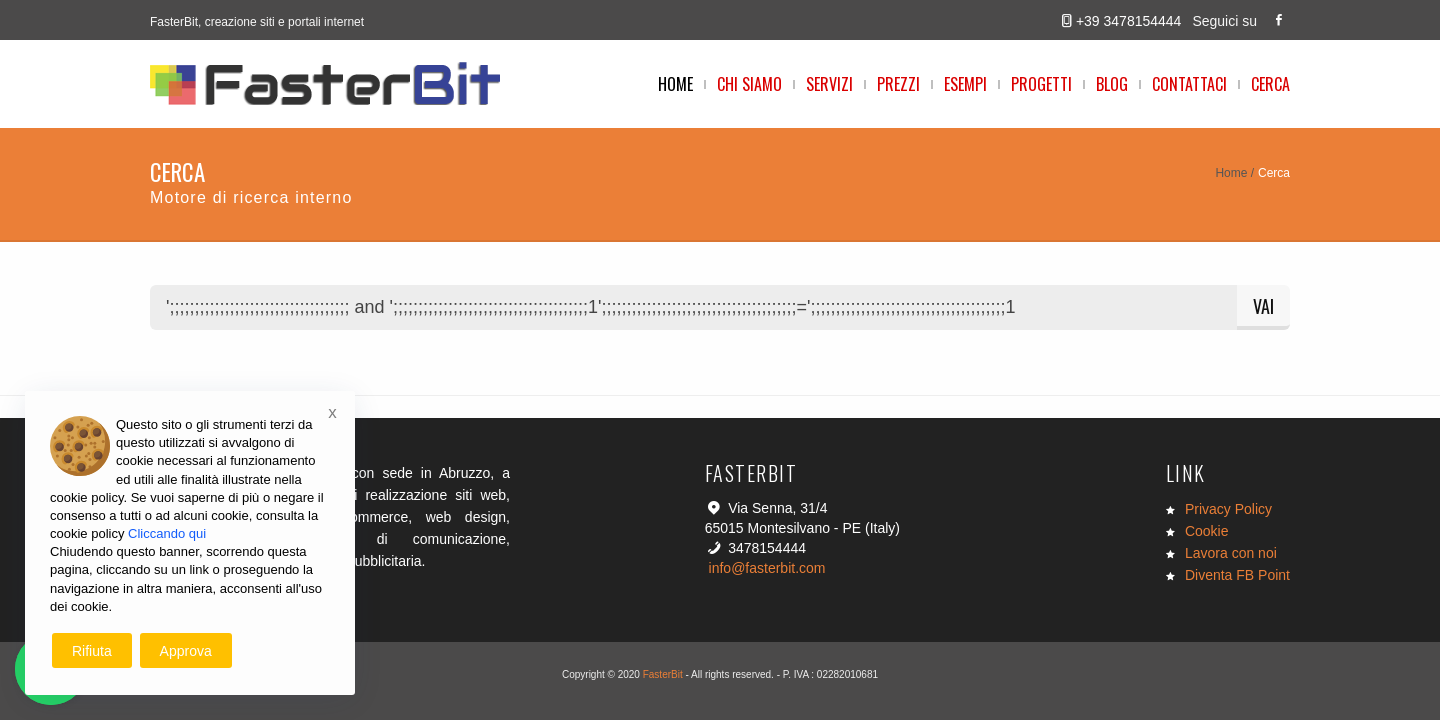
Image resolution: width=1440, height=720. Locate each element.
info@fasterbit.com (767, 568)
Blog (1112, 84)
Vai (1263, 306)
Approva (186, 651)
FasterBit (663, 674)
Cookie (1207, 531)
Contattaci (1189, 84)
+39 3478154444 (1129, 21)
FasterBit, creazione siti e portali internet (257, 22)
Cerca (1270, 84)
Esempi (965, 84)
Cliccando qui (167, 533)
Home (675, 84)
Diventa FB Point (1237, 575)
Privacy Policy (1228, 509)
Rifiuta (92, 651)
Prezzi (898, 84)
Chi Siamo (749, 84)
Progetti (1041, 84)
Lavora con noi (1231, 553)
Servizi (829, 84)
